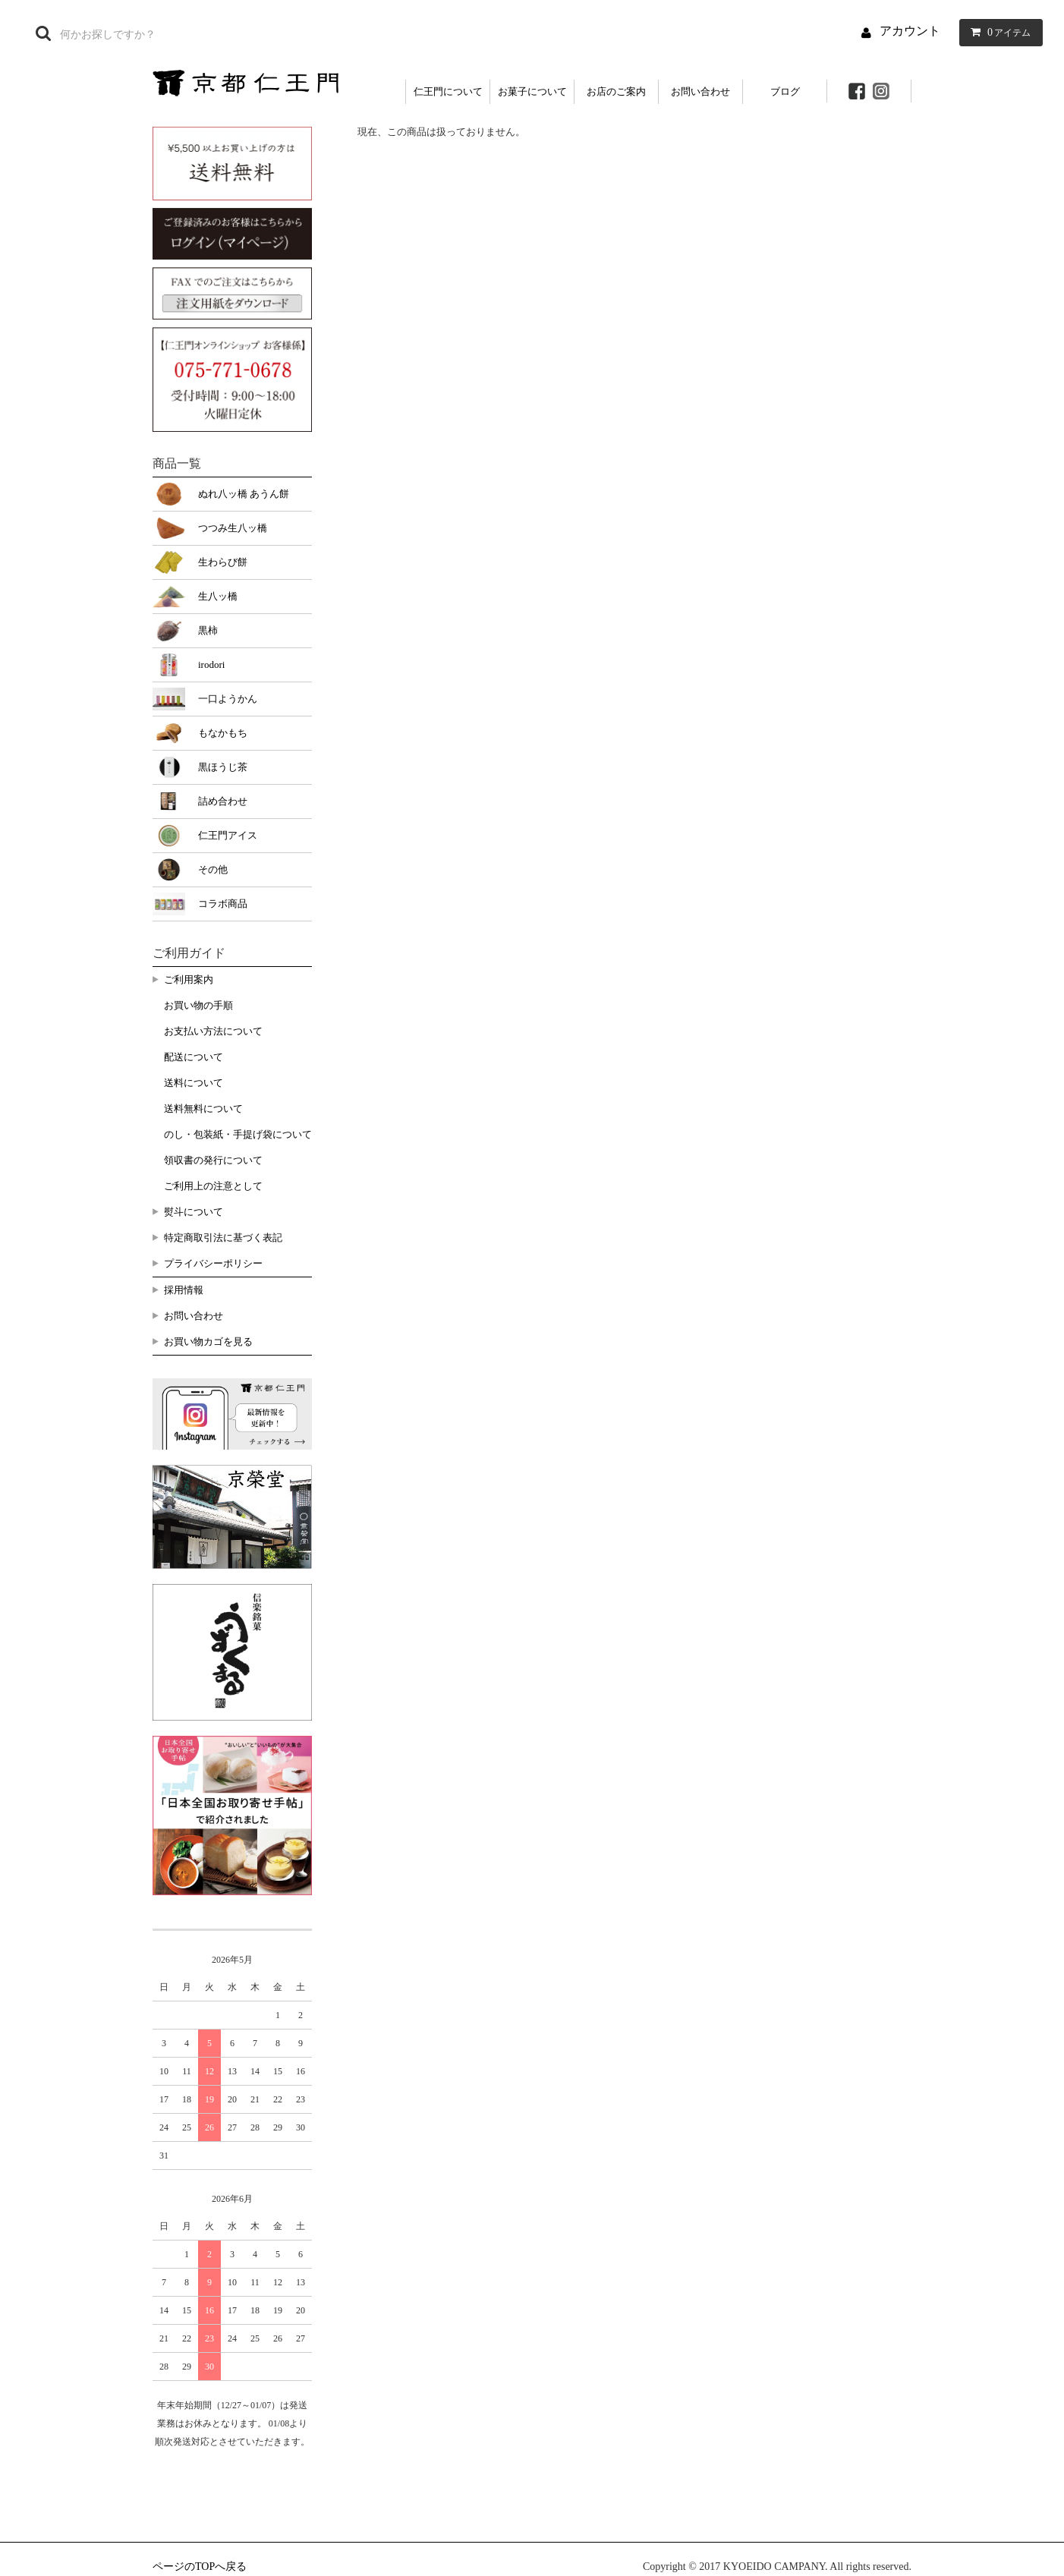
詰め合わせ (222, 801)
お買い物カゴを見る (208, 1341)
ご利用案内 (188, 979)
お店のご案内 (616, 91)
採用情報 (183, 1290)
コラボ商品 (222, 903)
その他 (213, 869)
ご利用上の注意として (213, 1186)
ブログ (785, 91)
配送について (193, 1057)
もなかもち (222, 732)
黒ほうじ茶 (222, 767)
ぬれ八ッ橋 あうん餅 (243, 493)
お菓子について (532, 91)
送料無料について (203, 1108)
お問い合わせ (700, 91)
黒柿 (208, 630)
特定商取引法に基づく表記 (223, 1237)
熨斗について (193, 1211)
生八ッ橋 (218, 596)
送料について (193, 1082)
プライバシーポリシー (213, 1263)
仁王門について (448, 91)
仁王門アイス (227, 835)
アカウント (910, 30)
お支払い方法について (213, 1031)
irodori (211, 664)
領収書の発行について (213, 1160)
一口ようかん (227, 698)
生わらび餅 (222, 562)
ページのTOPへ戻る (200, 2566)
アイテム (998, 32)
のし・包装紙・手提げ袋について (238, 1134)
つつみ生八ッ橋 (232, 528)
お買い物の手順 (198, 1005)
